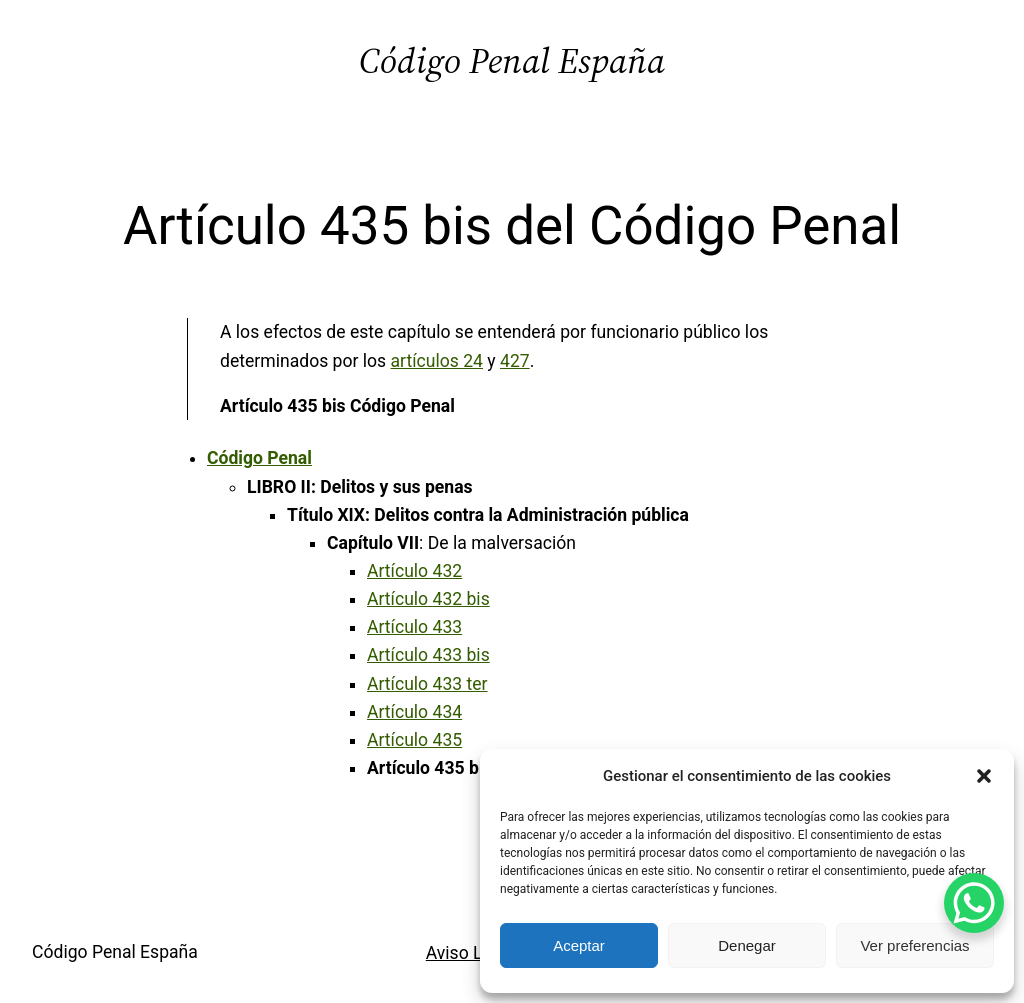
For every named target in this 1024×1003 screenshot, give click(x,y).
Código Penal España (512, 60)
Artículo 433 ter (427, 684)
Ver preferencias (914, 945)
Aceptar (579, 945)
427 (515, 361)
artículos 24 (437, 361)
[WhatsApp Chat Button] (974, 903)
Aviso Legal (471, 953)
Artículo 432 (414, 571)
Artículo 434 (414, 712)
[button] (984, 776)
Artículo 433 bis (428, 655)
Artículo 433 (414, 627)
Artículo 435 (414, 740)
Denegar (747, 945)
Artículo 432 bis (428, 599)
